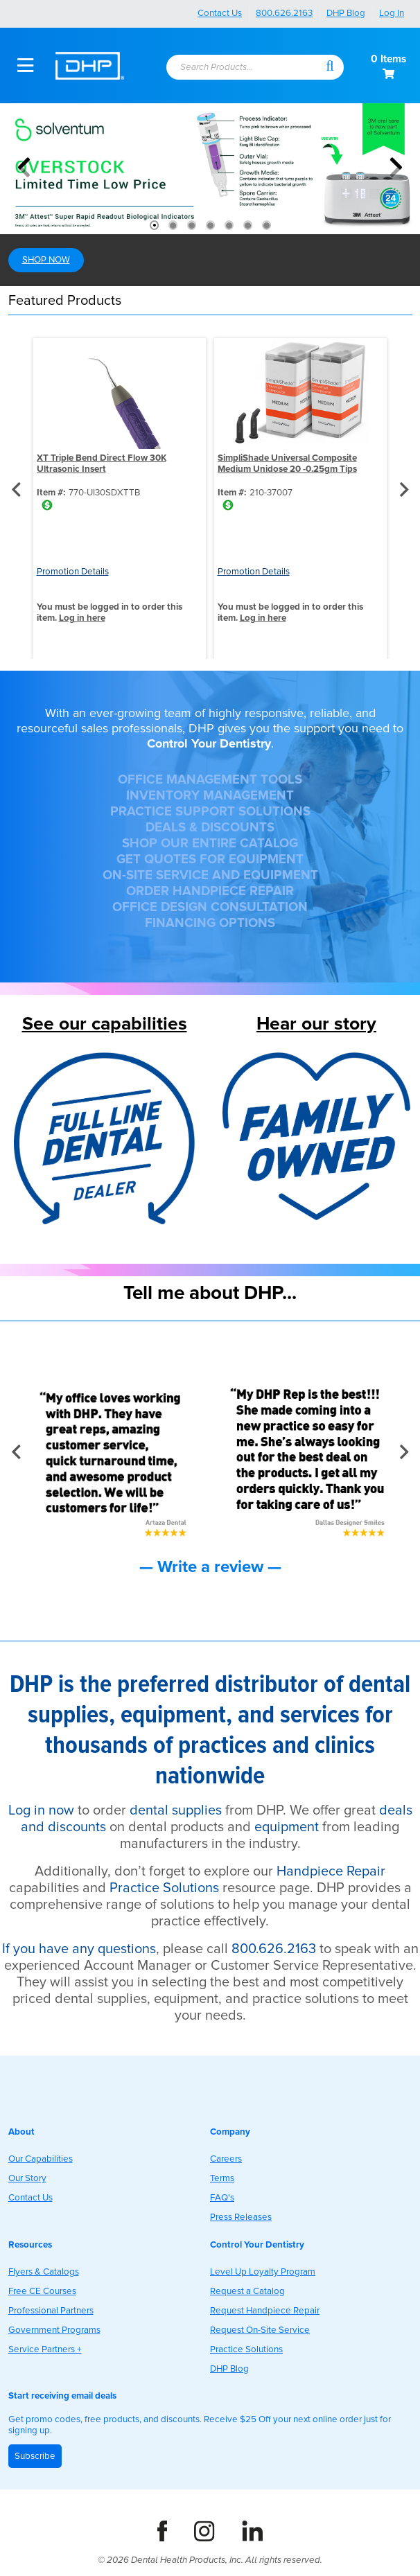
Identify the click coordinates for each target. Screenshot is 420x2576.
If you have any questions (79, 1949)
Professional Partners (51, 2310)
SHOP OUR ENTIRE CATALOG (210, 844)
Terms (222, 2178)
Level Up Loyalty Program (262, 2271)
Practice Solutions (164, 1888)
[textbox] (238, 68)
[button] (330, 65)
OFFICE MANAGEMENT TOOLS (210, 780)
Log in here (82, 618)
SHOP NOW (46, 259)
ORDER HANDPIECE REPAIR (210, 891)
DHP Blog (345, 13)
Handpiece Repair (331, 1871)
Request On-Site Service (260, 2330)
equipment (286, 1827)
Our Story (27, 2178)
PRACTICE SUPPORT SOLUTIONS (210, 812)
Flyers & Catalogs (43, 2271)
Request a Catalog (247, 2291)
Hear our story (316, 1023)
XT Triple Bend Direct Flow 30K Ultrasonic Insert (101, 463)
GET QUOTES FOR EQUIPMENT (210, 859)
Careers (226, 2158)
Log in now (41, 1810)
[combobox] (245, 68)
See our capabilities (104, 1023)
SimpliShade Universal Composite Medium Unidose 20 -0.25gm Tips (287, 463)
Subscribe (35, 2456)
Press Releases (241, 2217)
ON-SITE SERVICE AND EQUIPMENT (210, 875)
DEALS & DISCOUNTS (210, 828)
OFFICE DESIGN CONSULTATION (210, 907)
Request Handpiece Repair (265, 2310)
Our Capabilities (40, 2158)
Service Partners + (45, 2349)
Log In (391, 13)
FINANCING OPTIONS (210, 923)
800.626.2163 (284, 13)
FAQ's (222, 2197)
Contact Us (220, 13)
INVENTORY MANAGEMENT (210, 796)
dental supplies (176, 1810)
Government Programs (54, 2330)
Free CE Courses (42, 2291)
